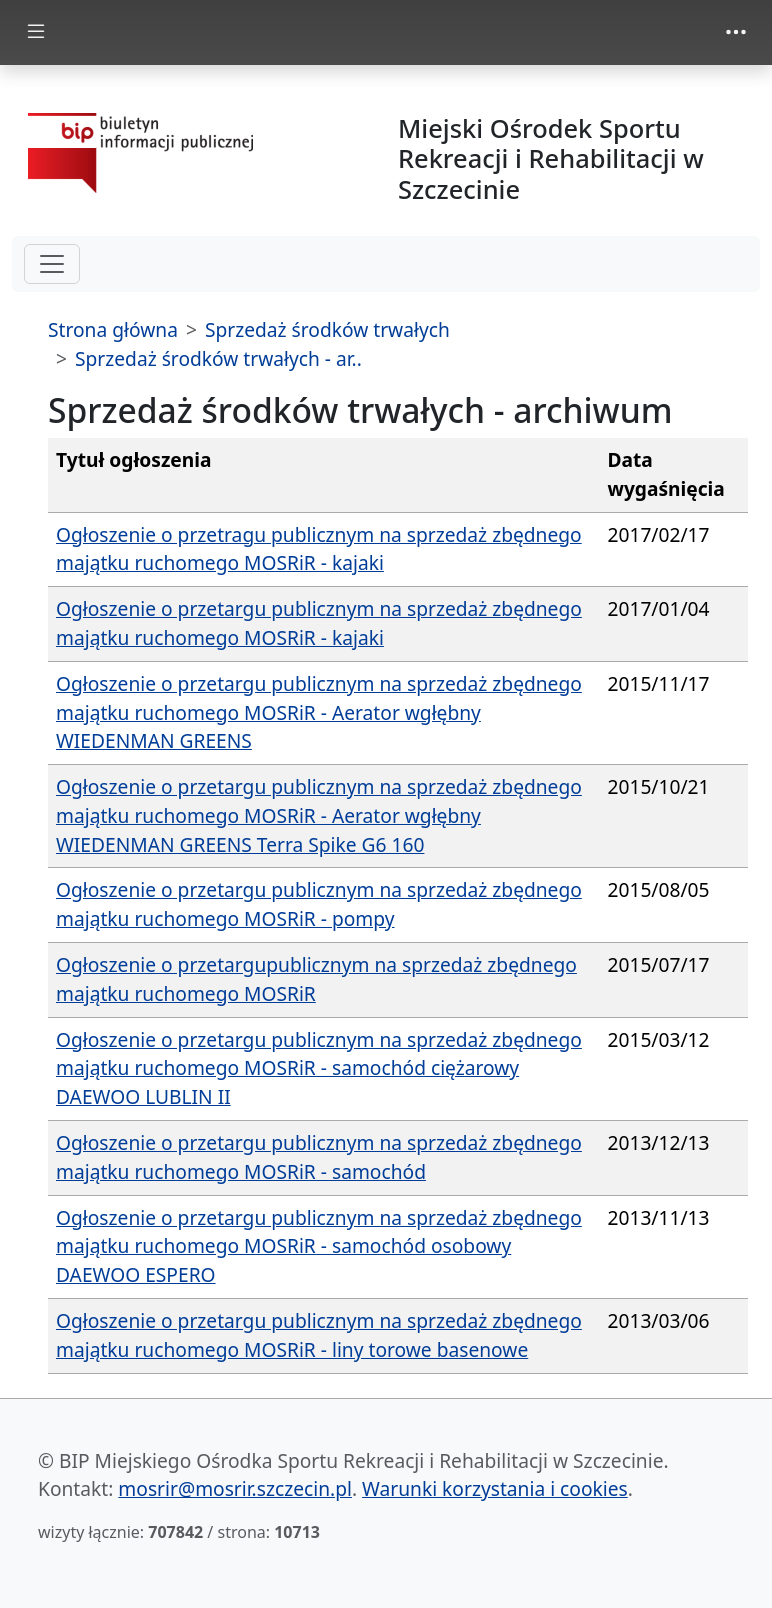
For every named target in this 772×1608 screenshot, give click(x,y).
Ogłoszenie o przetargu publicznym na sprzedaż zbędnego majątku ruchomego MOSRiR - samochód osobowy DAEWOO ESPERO (319, 1246)
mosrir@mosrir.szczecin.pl (235, 1488)
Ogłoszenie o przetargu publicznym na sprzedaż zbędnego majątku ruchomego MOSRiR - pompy (319, 904)
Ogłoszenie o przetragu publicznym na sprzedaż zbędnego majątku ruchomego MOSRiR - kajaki (319, 549)
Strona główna (113, 329)
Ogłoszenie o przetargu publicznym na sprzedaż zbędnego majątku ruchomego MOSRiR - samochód (319, 1157)
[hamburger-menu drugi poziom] (52, 264)
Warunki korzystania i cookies (495, 1488)
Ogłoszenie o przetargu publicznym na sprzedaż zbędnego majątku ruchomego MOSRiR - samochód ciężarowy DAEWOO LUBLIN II (319, 1068)
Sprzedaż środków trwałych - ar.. (218, 358)
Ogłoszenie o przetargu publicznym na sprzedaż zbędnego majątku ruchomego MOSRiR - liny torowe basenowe (319, 1335)
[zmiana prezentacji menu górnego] (736, 32)
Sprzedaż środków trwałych (327, 329)
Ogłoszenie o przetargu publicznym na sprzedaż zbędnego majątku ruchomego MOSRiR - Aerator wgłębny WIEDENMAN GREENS (319, 712)
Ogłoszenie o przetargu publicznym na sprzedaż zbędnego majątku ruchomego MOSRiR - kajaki (319, 623)
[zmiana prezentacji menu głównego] (36, 32)
